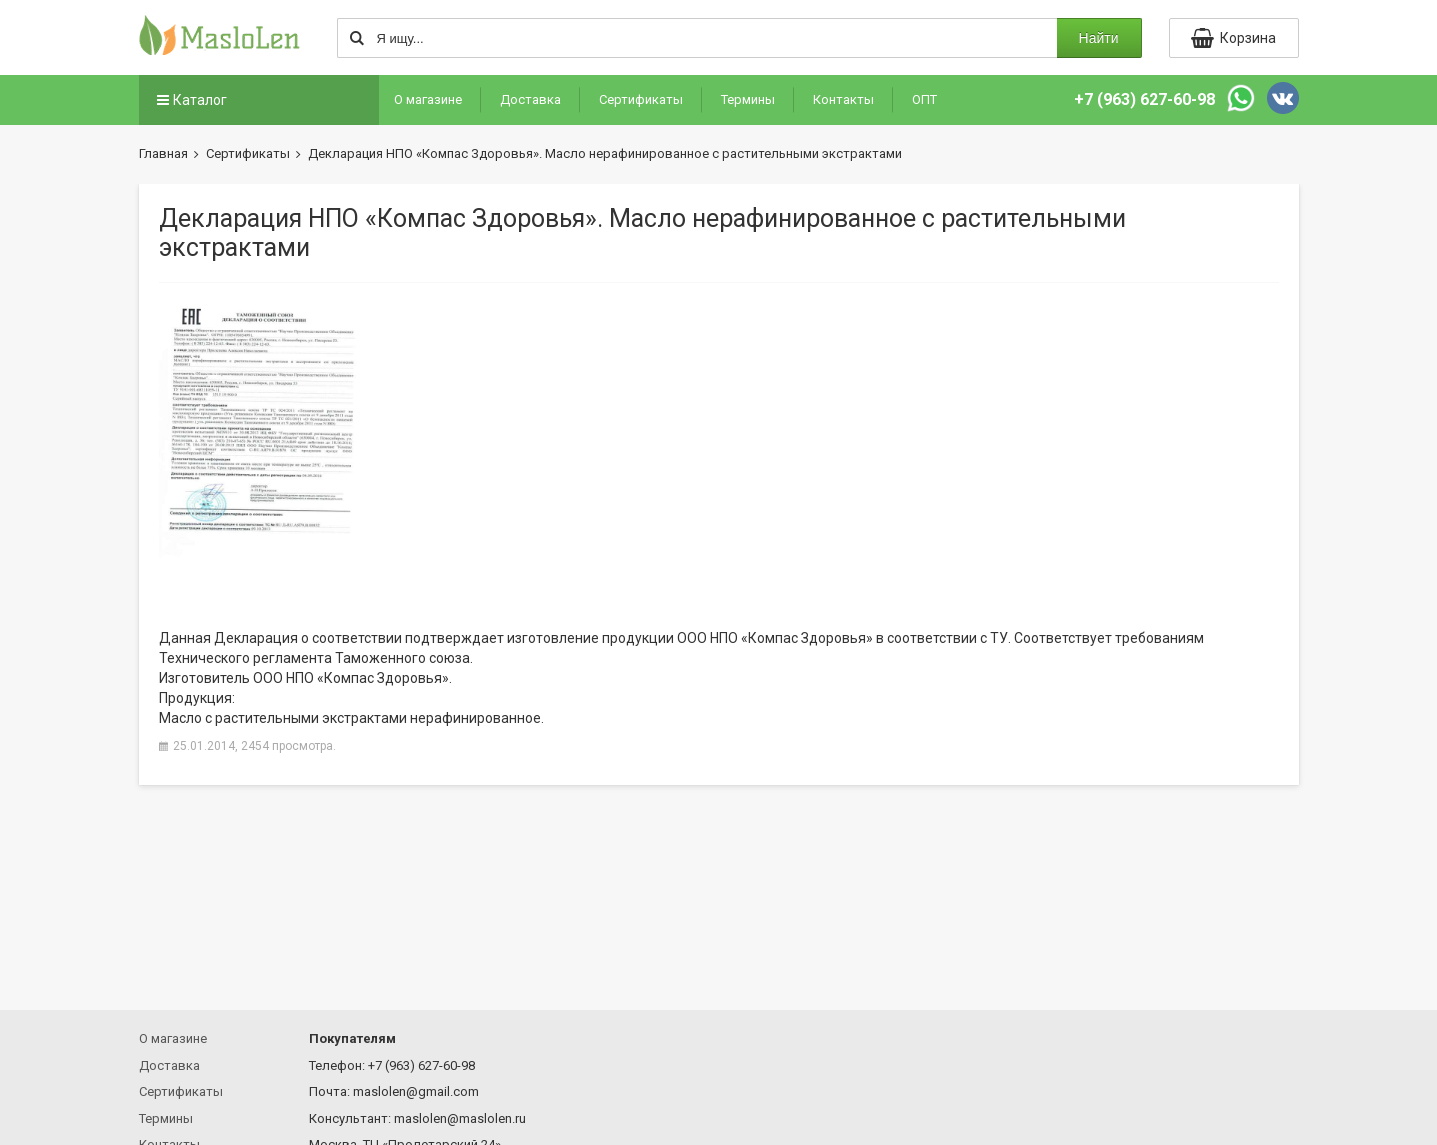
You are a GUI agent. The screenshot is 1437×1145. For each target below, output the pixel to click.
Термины (748, 99)
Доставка (530, 99)
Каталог (191, 100)
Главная (163, 153)
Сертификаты (641, 99)
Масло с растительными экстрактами (283, 718)
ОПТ (924, 99)
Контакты (843, 99)
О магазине (428, 99)
